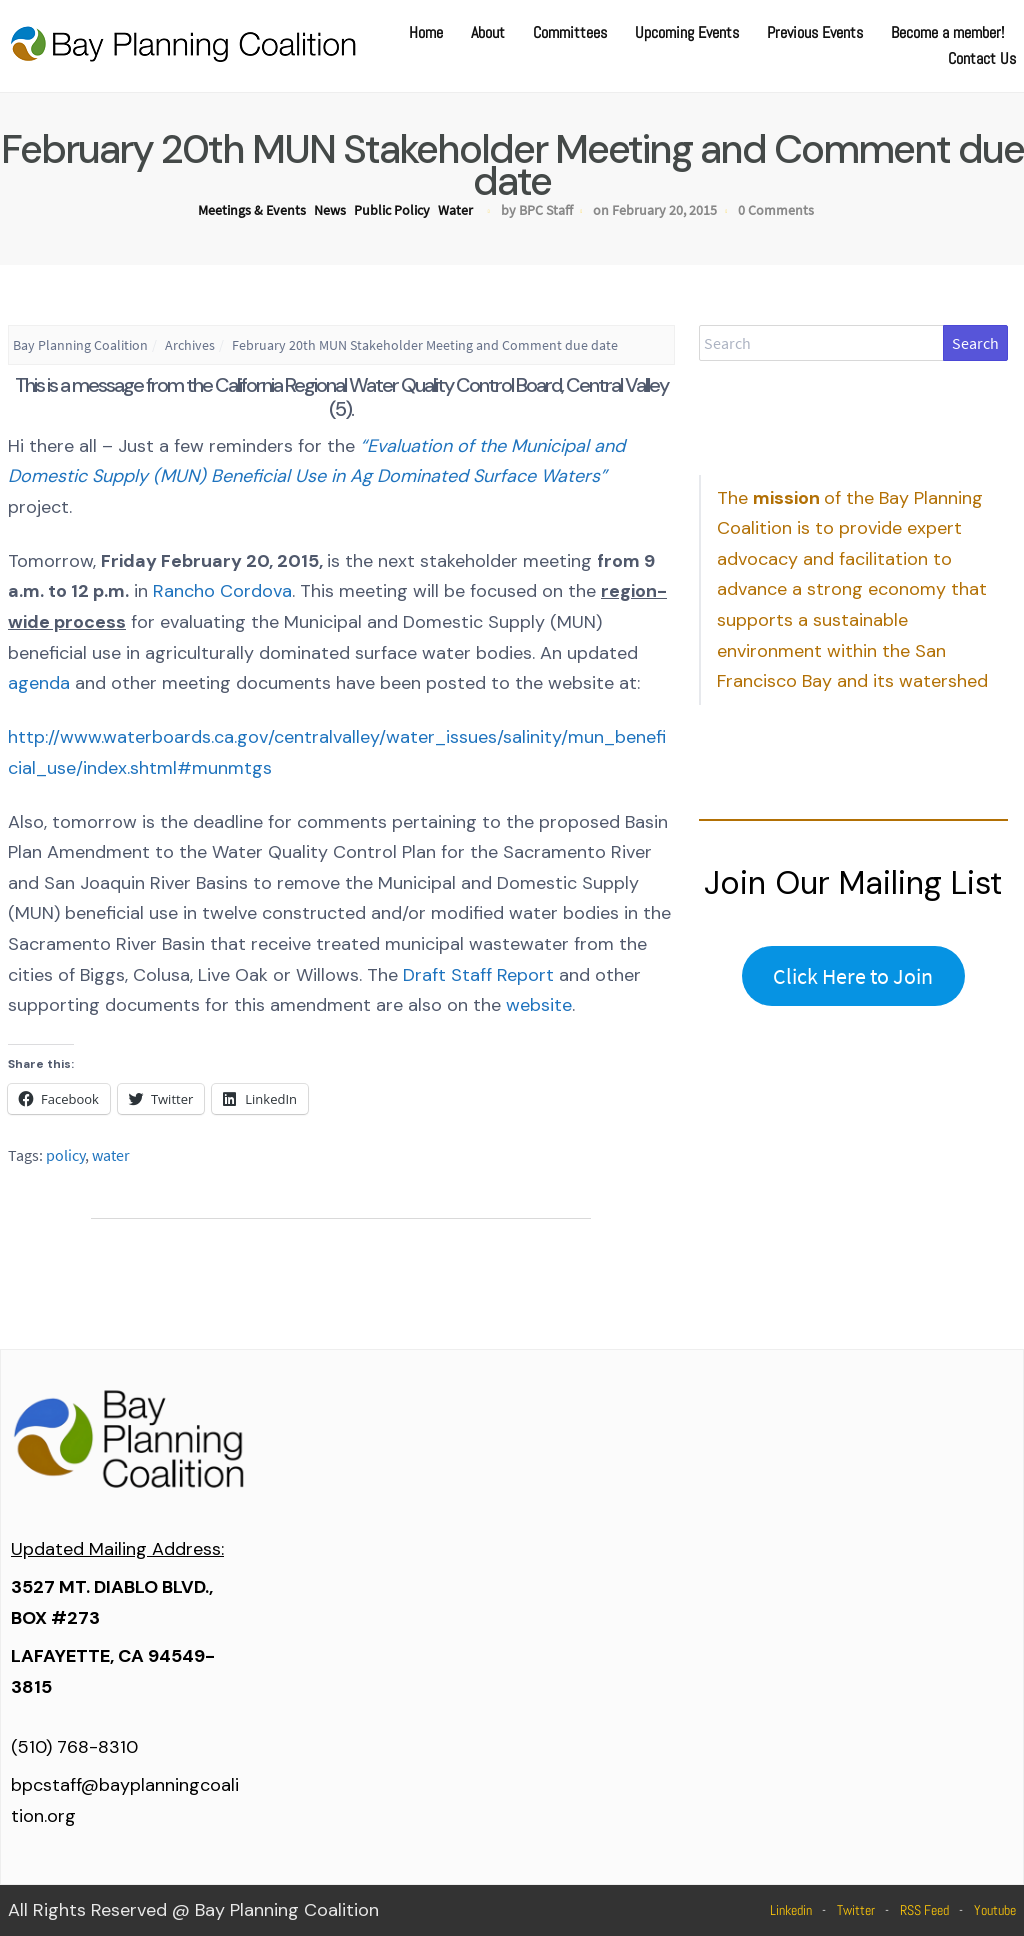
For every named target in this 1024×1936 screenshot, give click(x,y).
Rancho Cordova (222, 591)
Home (426, 32)
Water (455, 210)
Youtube (995, 1910)
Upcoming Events (687, 32)
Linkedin (791, 1910)
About (488, 32)
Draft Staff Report (478, 975)
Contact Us (982, 58)
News (330, 210)
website (539, 1005)
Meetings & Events (252, 210)
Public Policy (392, 210)
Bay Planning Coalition (80, 345)
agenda (39, 683)
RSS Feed (924, 1910)
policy (65, 1155)
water (111, 1155)
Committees (570, 32)
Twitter (856, 1910)
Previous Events (815, 32)
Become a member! (947, 32)
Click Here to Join (853, 976)
